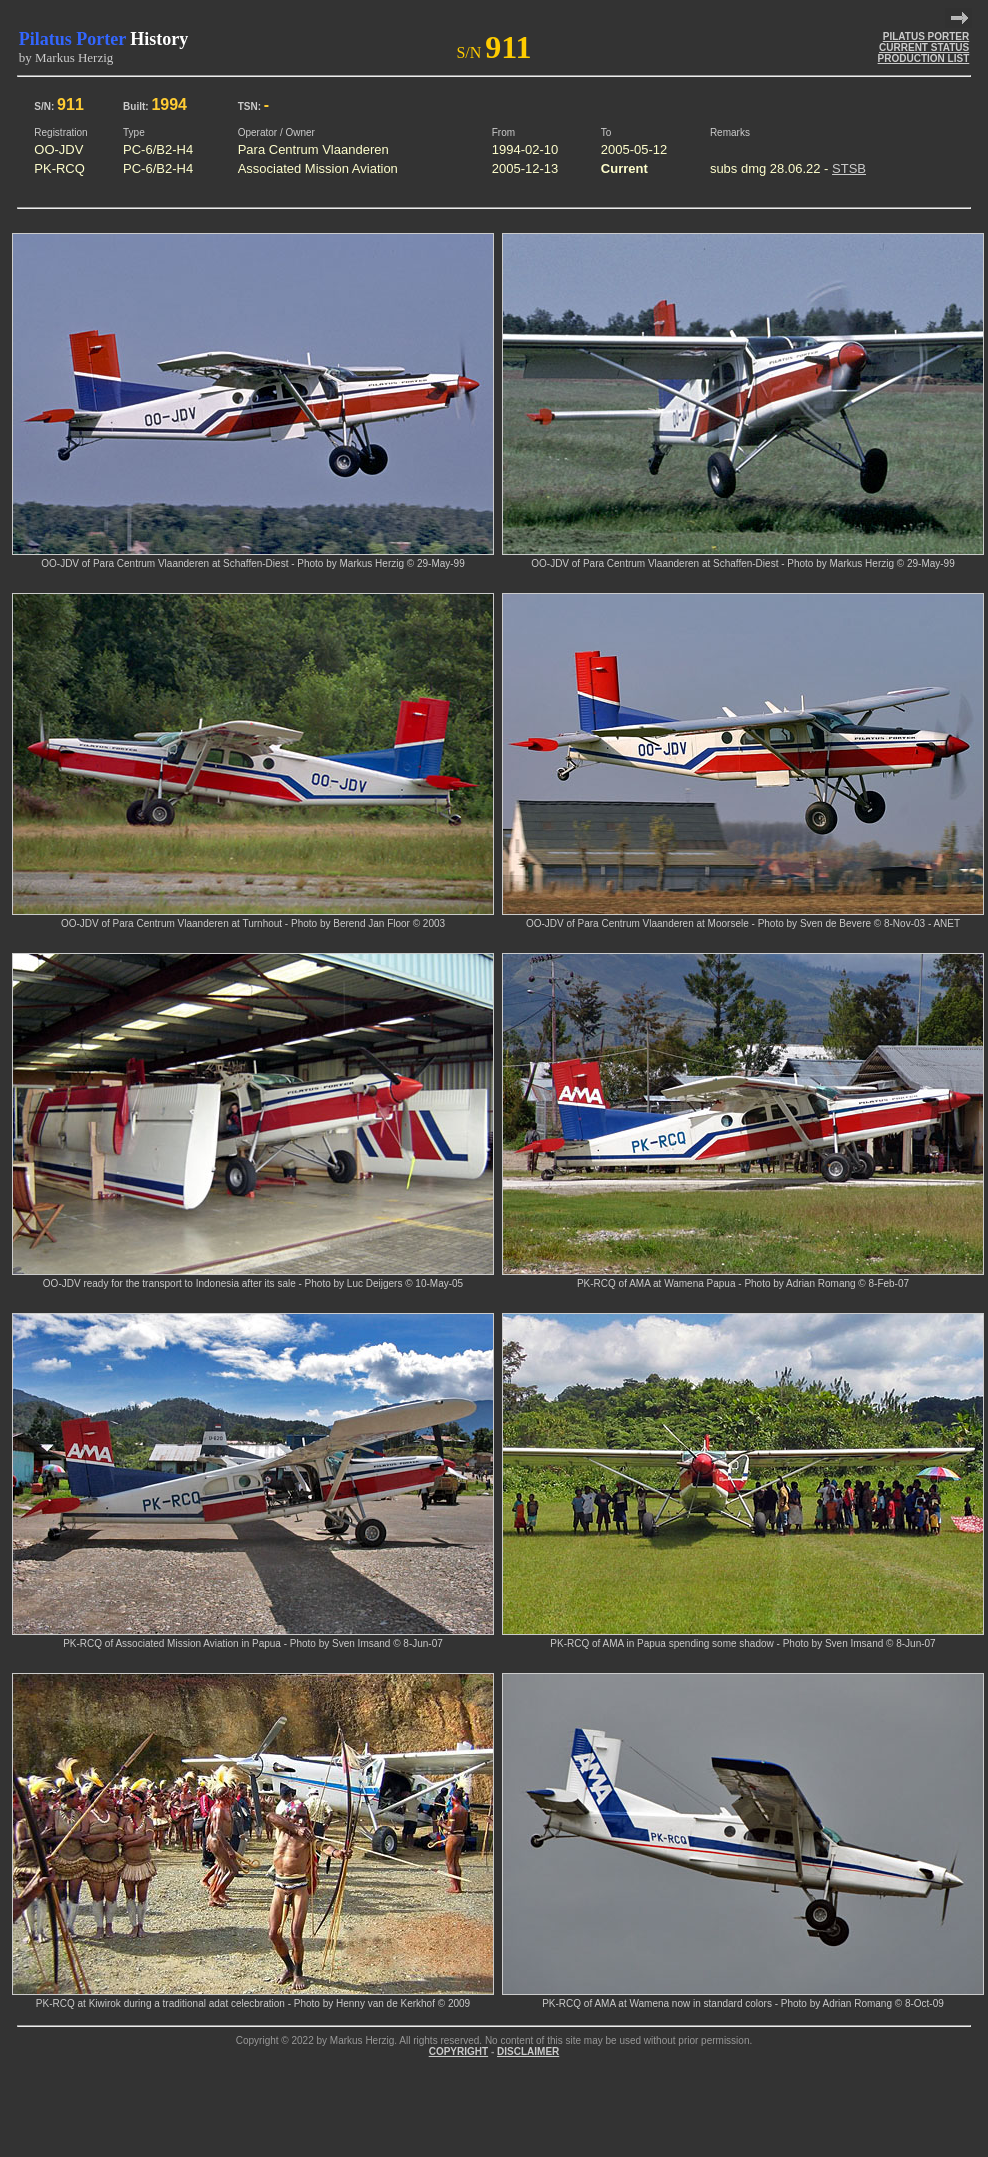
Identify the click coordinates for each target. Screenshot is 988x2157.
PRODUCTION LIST (924, 58)
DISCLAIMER (528, 2051)
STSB (849, 168)
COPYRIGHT (458, 2051)
